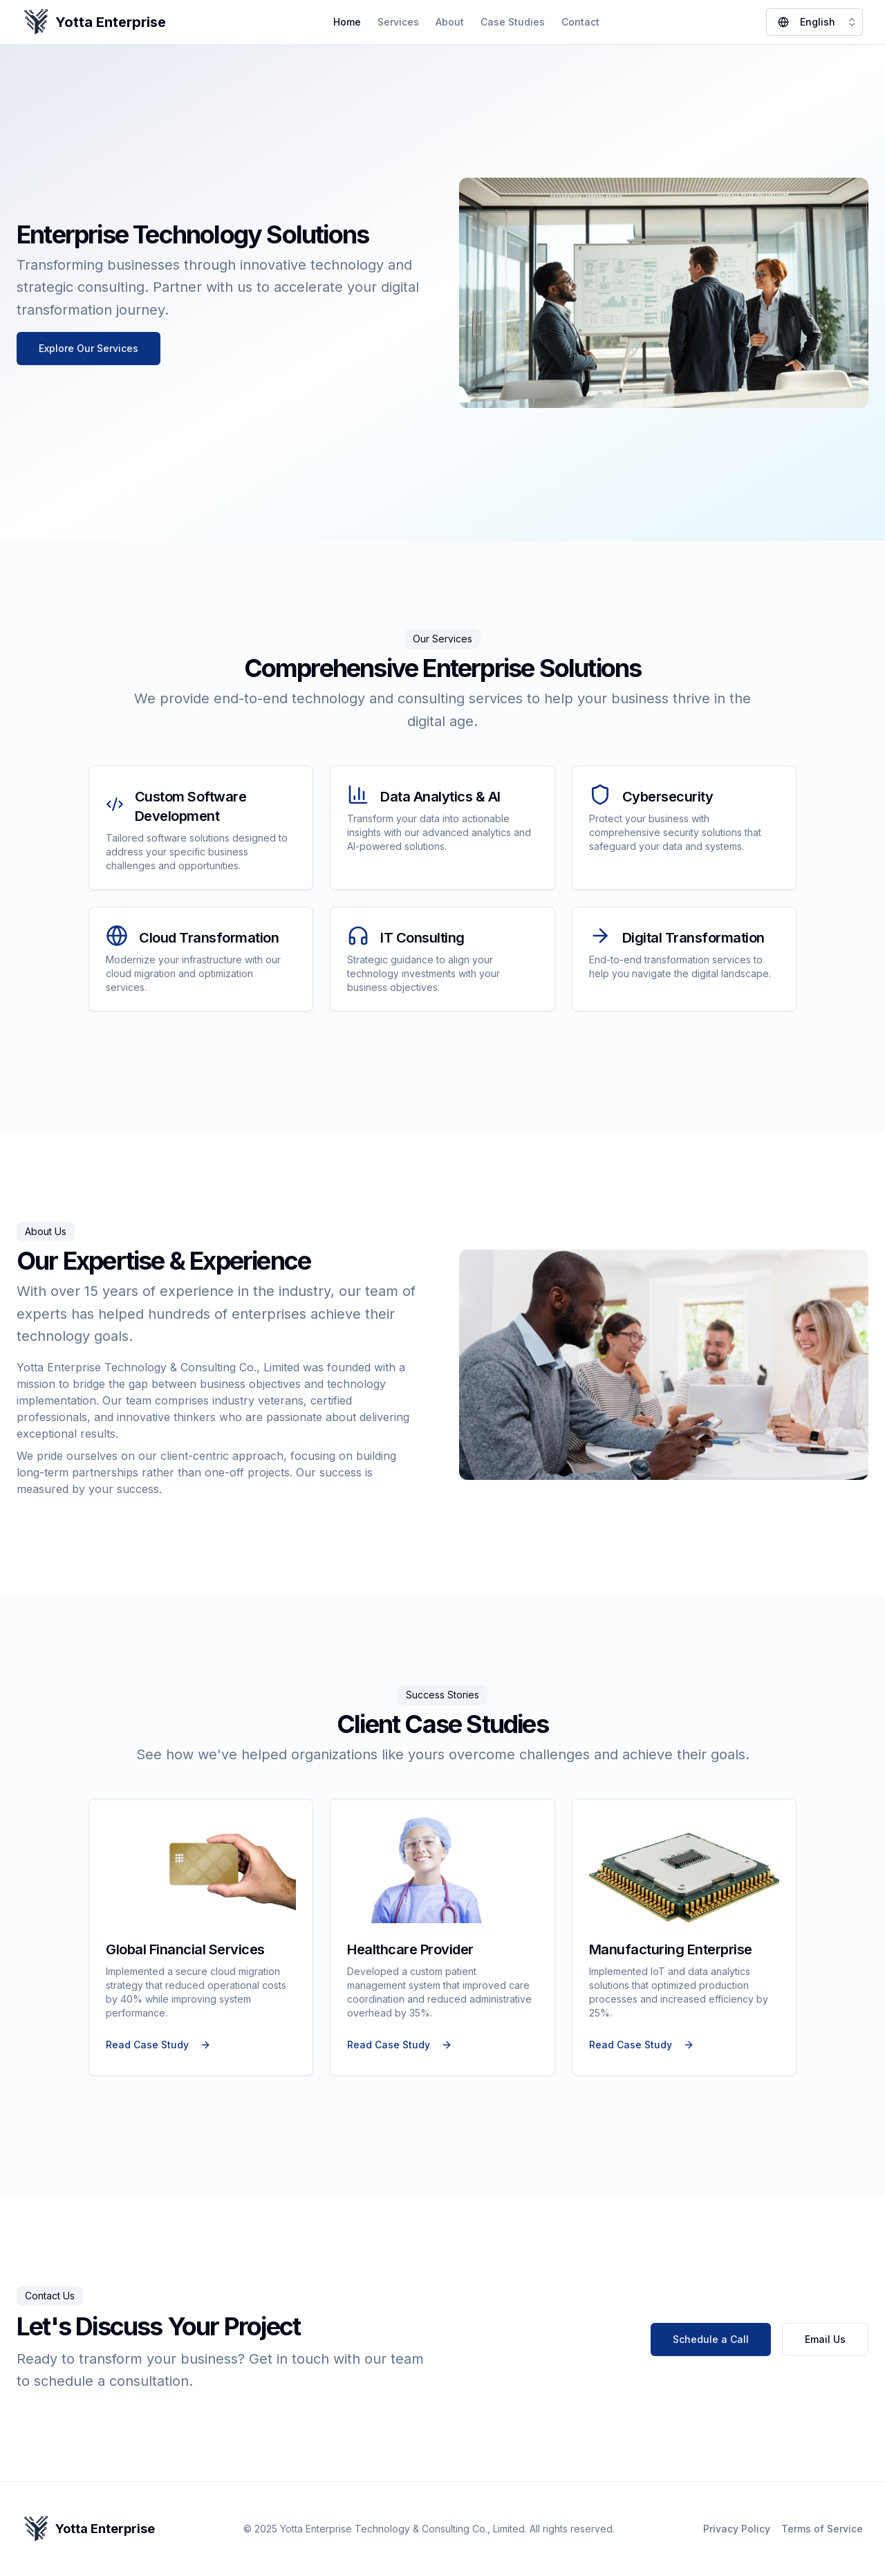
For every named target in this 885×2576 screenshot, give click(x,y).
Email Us (825, 2339)
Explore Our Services (88, 348)
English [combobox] (817, 22)
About (450, 22)
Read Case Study (158, 2044)
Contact (580, 22)
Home (347, 22)
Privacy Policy (736, 2529)
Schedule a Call (711, 2339)
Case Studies (513, 22)
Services (398, 22)
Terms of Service (822, 2529)
